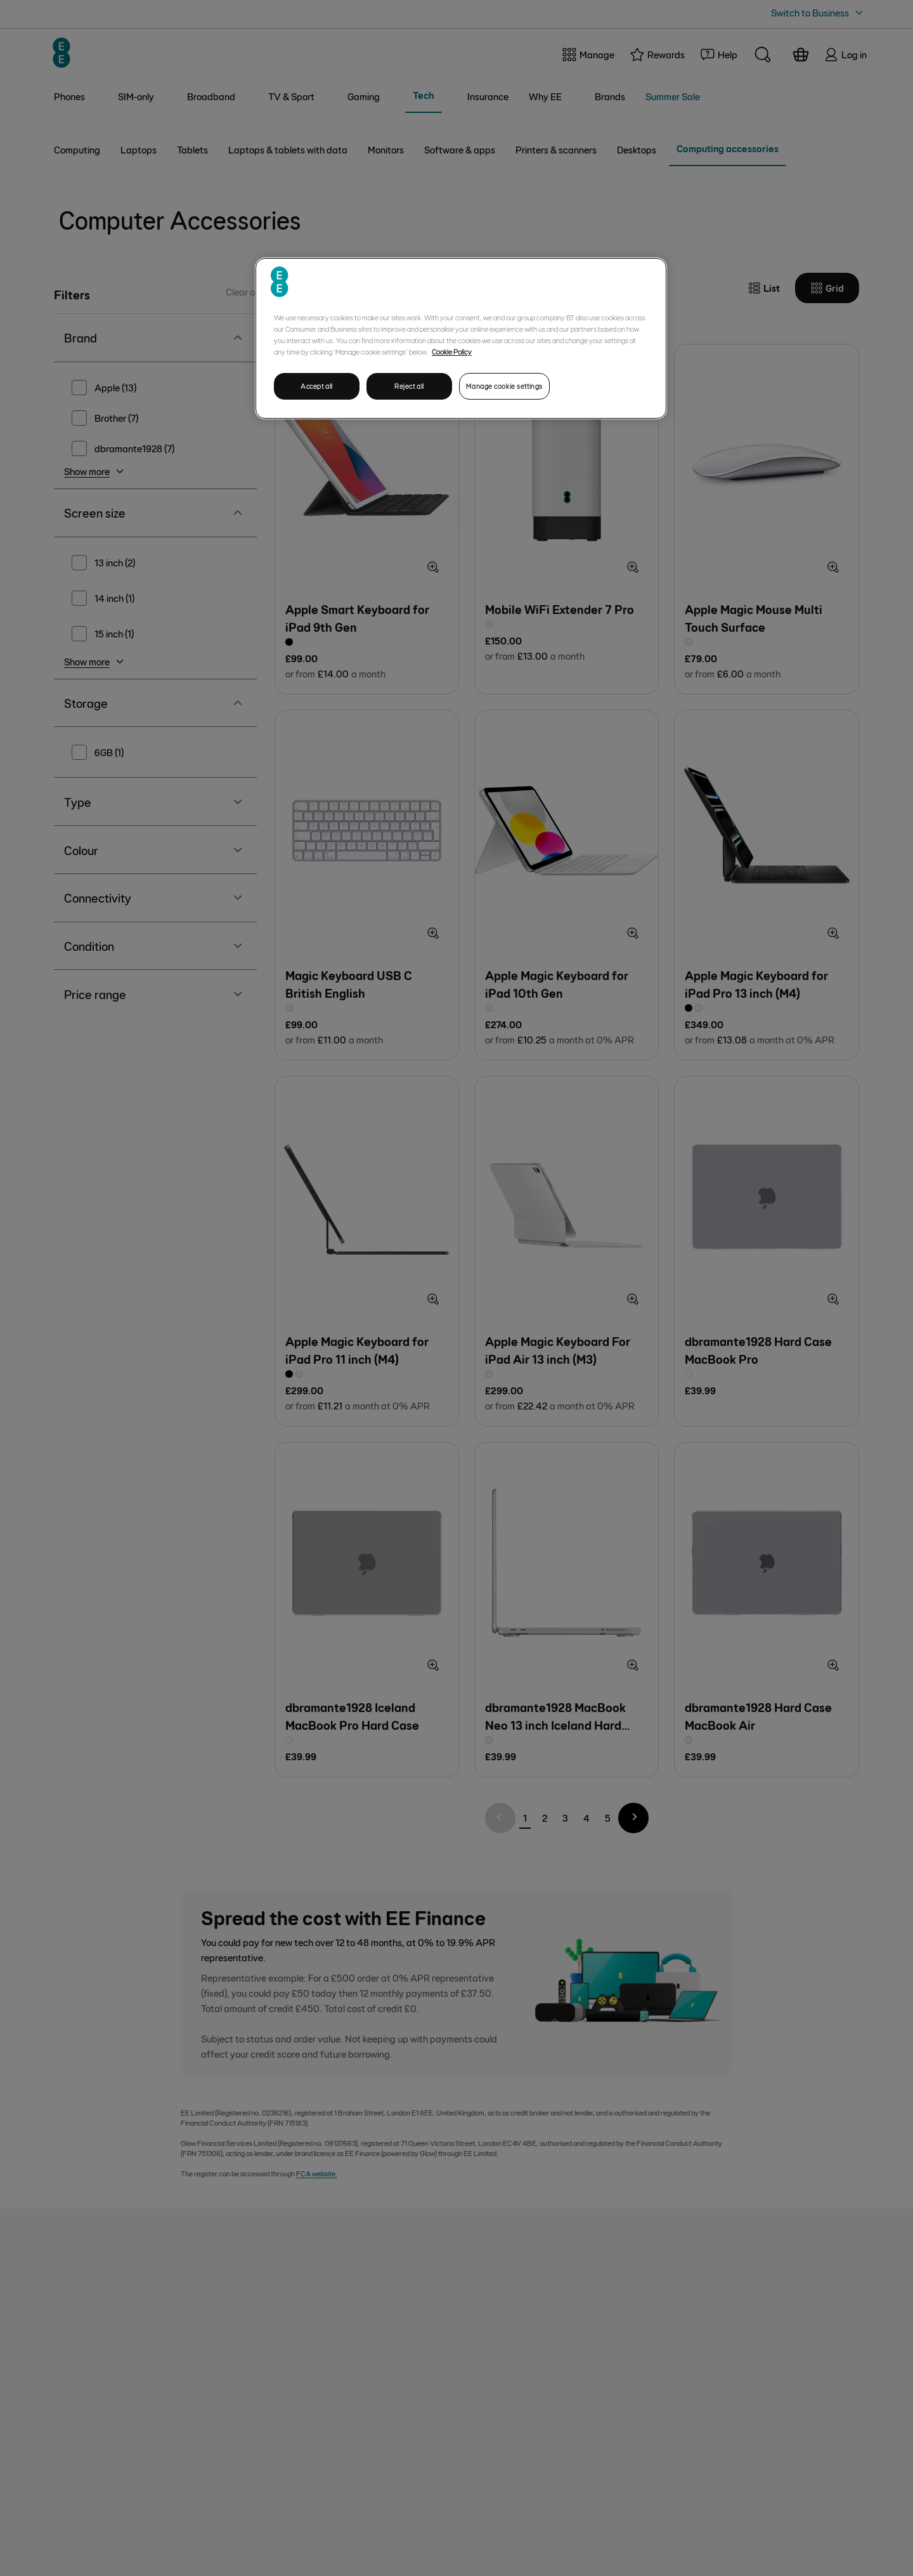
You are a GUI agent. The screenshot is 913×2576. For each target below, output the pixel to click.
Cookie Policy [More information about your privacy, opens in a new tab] (452, 351)
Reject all (409, 386)
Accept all (317, 386)
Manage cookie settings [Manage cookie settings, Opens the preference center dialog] (504, 386)
